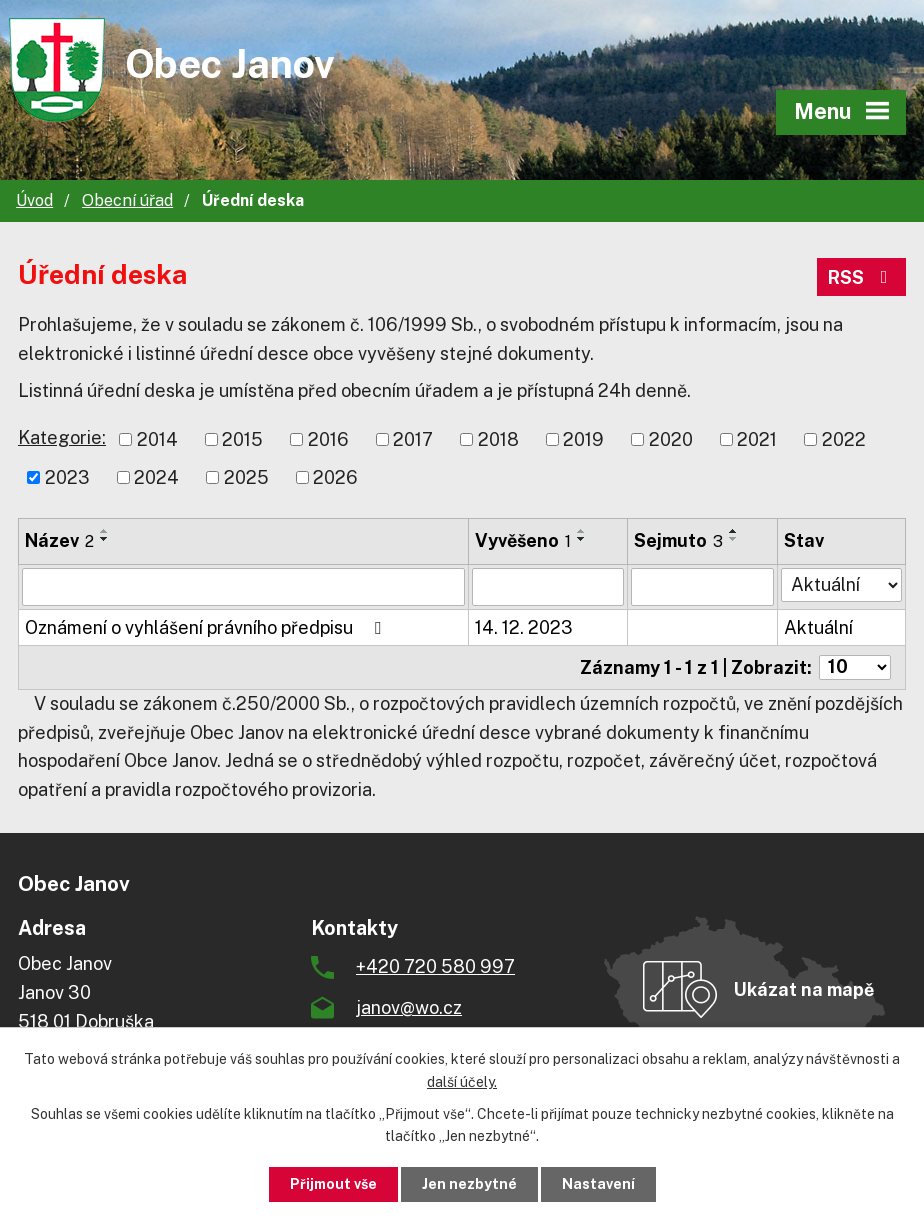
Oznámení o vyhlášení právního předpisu (207, 627)
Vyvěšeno (523, 540)
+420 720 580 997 (435, 966)
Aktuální (818, 627)
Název (59, 540)
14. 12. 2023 (524, 627)
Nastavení (598, 1184)
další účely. (462, 1082)
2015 (242, 439)
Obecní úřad (127, 200)
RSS (862, 277)
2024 (156, 477)
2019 (583, 439)
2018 (498, 439)
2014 (157, 439)
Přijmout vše (333, 1184)
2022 (844, 439)
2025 (246, 477)
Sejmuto (678, 540)
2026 (335, 477)
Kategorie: (62, 437)
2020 (671, 439)
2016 (328, 439)
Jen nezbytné (469, 1184)
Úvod (34, 200)
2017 (413, 439)
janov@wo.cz (409, 1007)
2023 (67, 477)
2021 (757, 439)
